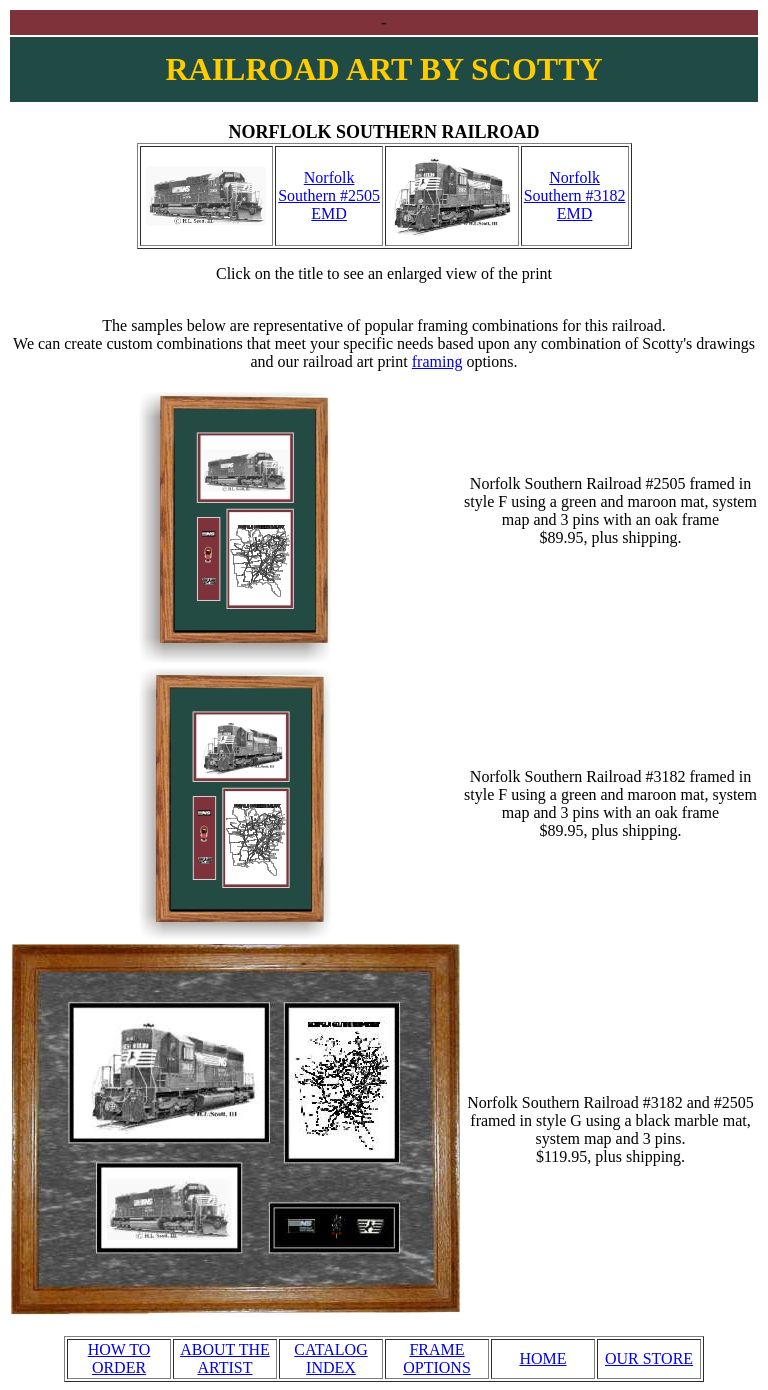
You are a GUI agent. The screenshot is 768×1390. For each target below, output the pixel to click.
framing (437, 361)
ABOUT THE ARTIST (225, 1358)
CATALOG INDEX (330, 1358)
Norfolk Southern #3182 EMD (575, 195)
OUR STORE (649, 1358)
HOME (542, 1358)
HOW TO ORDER (119, 1358)
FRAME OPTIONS (437, 1358)
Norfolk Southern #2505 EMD (329, 195)
